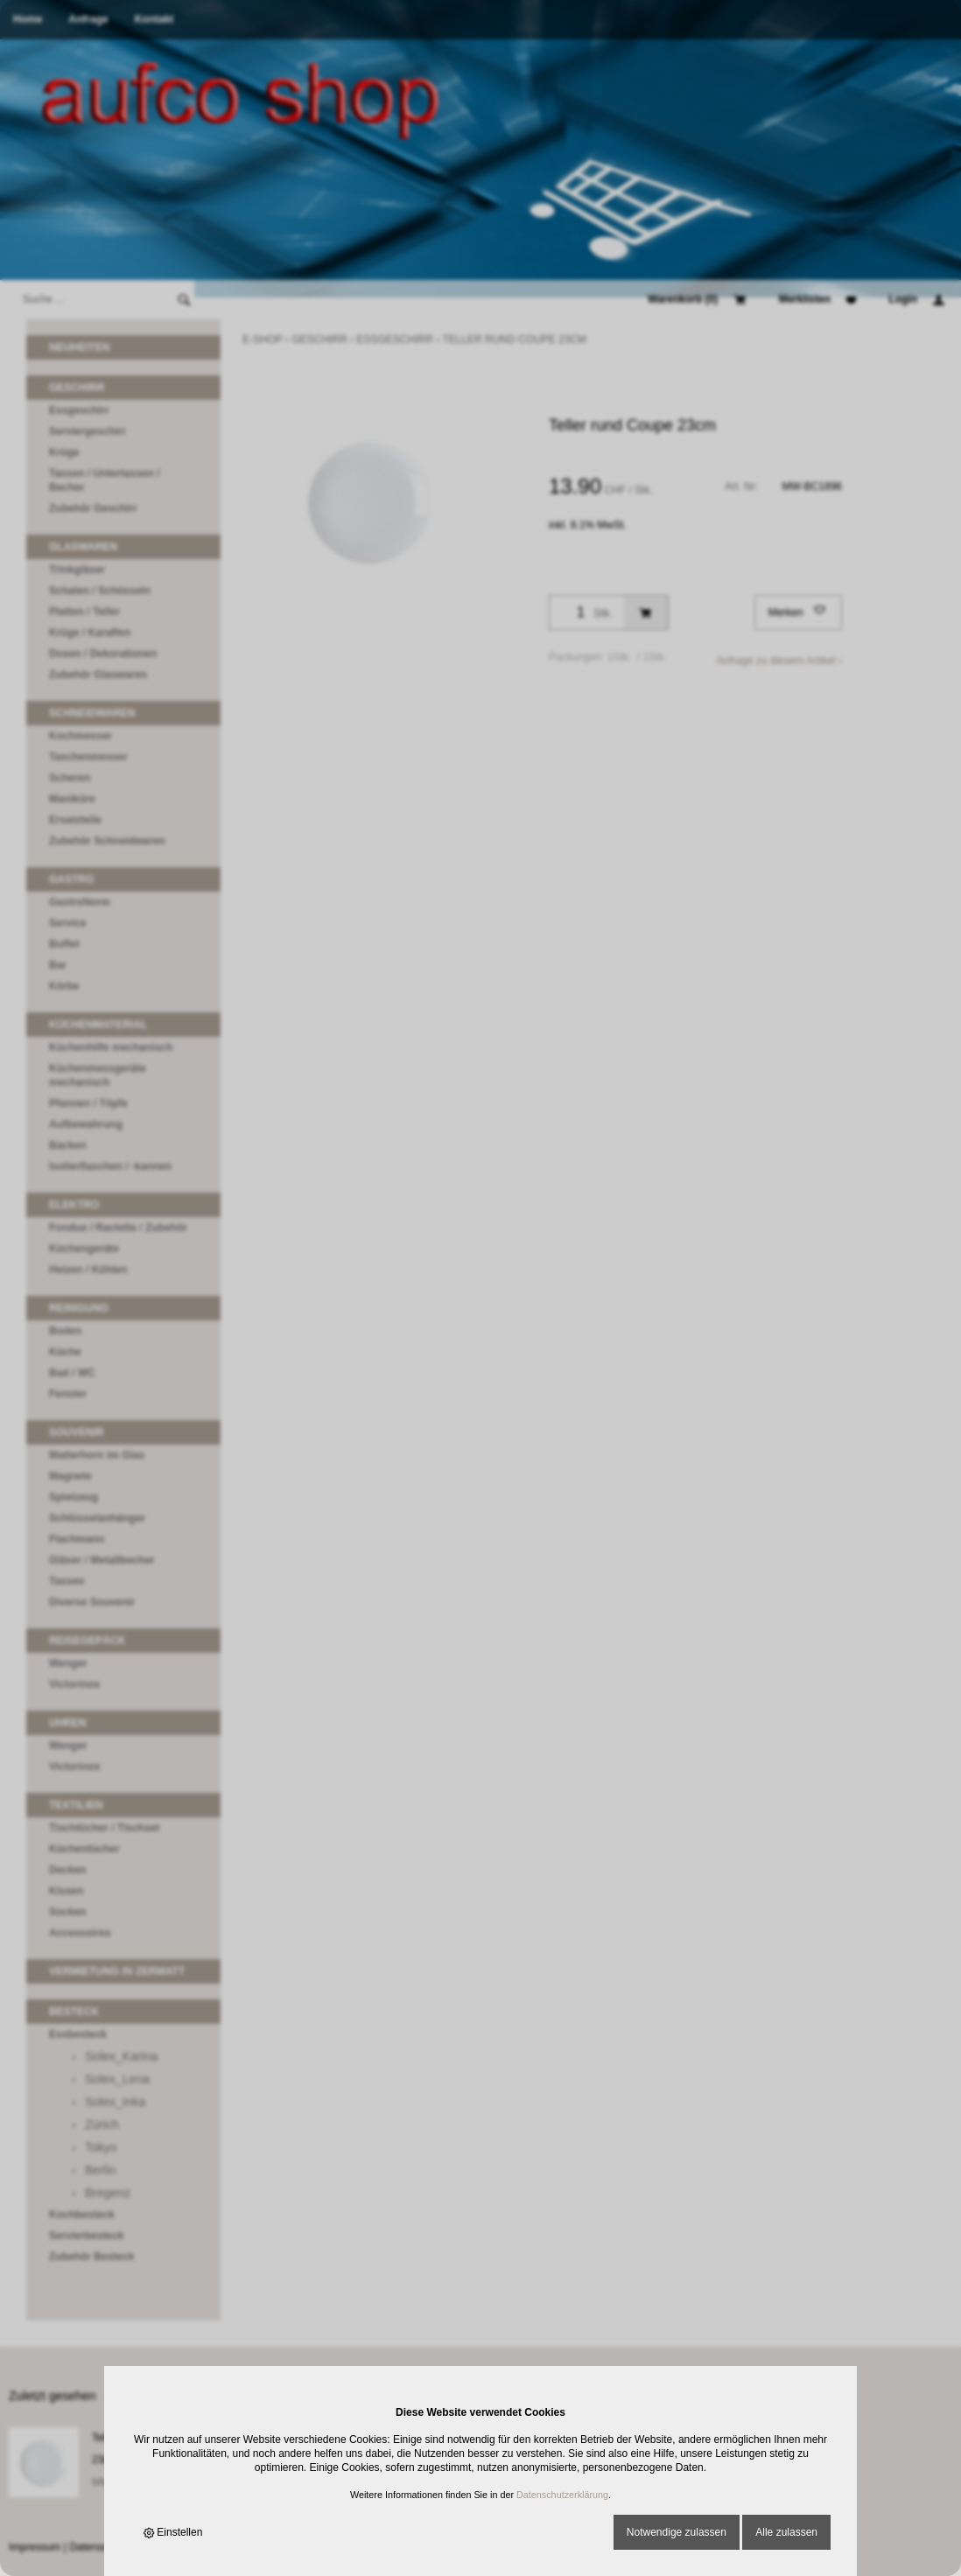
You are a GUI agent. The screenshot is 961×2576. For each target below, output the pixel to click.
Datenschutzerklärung (562, 2494)
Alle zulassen (786, 2532)
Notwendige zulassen (676, 2532)
